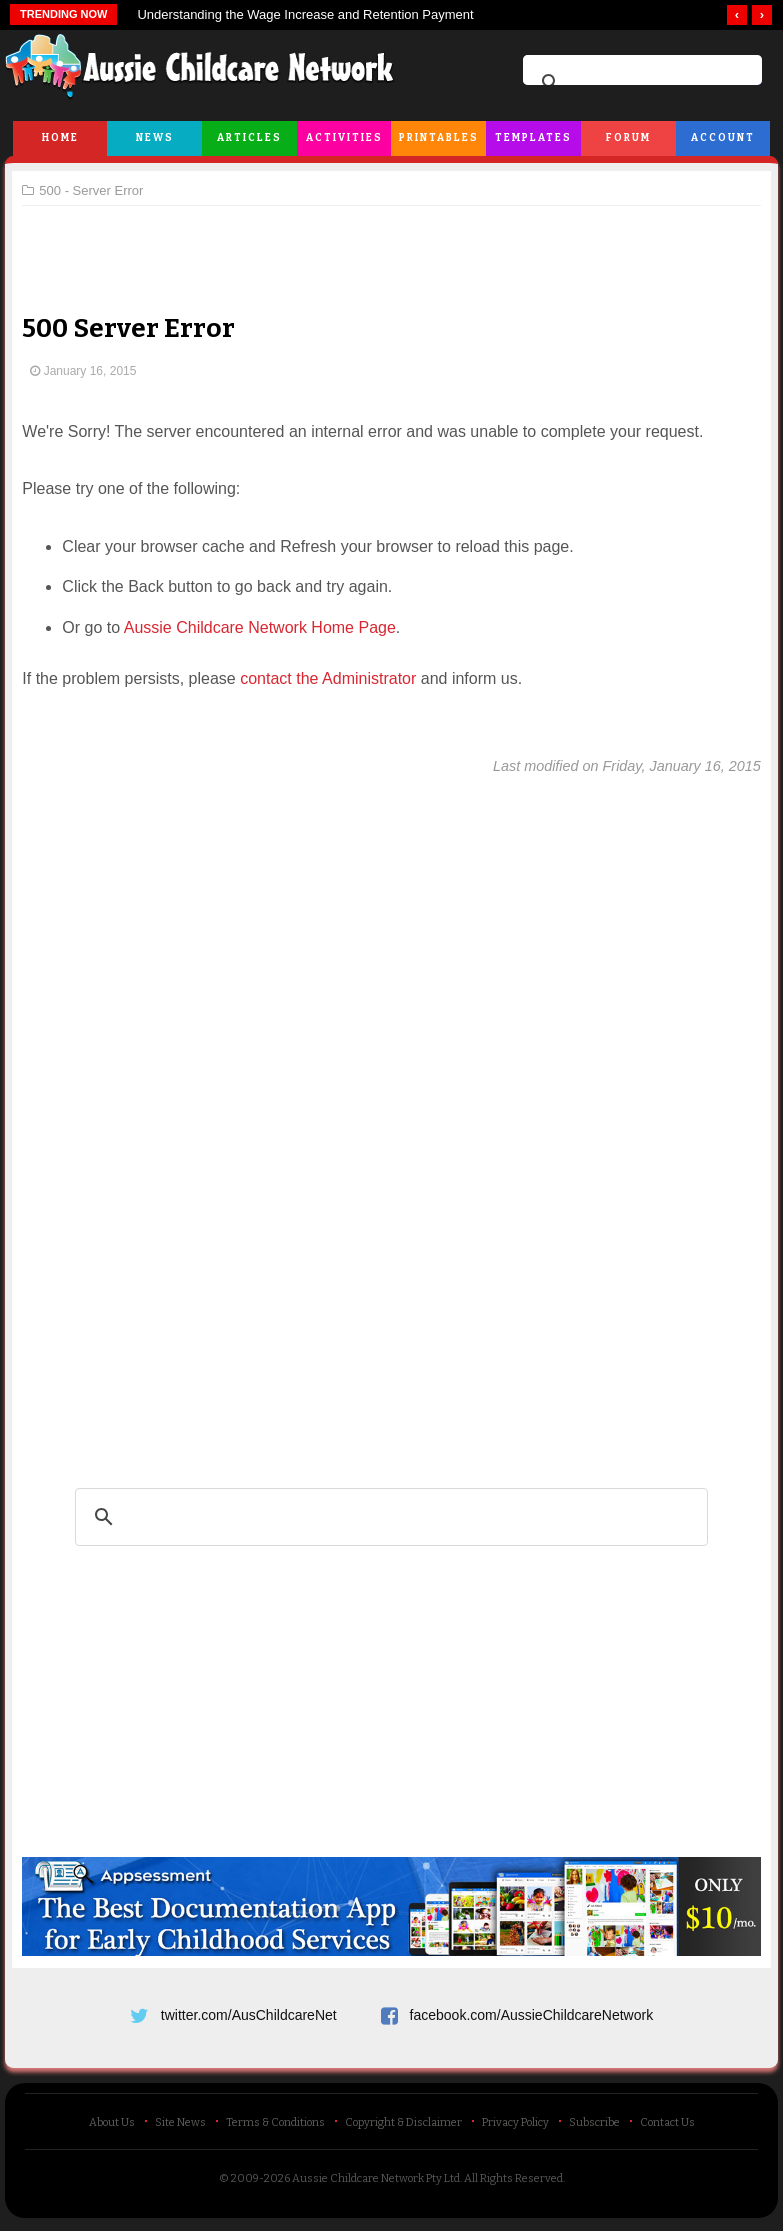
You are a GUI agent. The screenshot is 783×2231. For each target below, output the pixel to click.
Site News (180, 2128)
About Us (112, 2128)
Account (723, 138)
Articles (249, 138)
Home (60, 138)
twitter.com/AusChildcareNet (249, 2013)
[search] (639, 83)
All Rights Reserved (513, 2184)
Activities (344, 138)
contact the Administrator (336, 678)
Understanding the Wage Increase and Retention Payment (305, 14)
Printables (439, 138)
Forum (628, 138)
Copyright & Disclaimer (403, 2128)
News (155, 138)
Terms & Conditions (275, 2128)
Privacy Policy (515, 2128)
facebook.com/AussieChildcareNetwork (532, 2013)
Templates (533, 138)
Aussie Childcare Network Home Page (267, 627)
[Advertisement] (392, 244)
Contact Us (667, 2128)
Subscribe (594, 2128)
